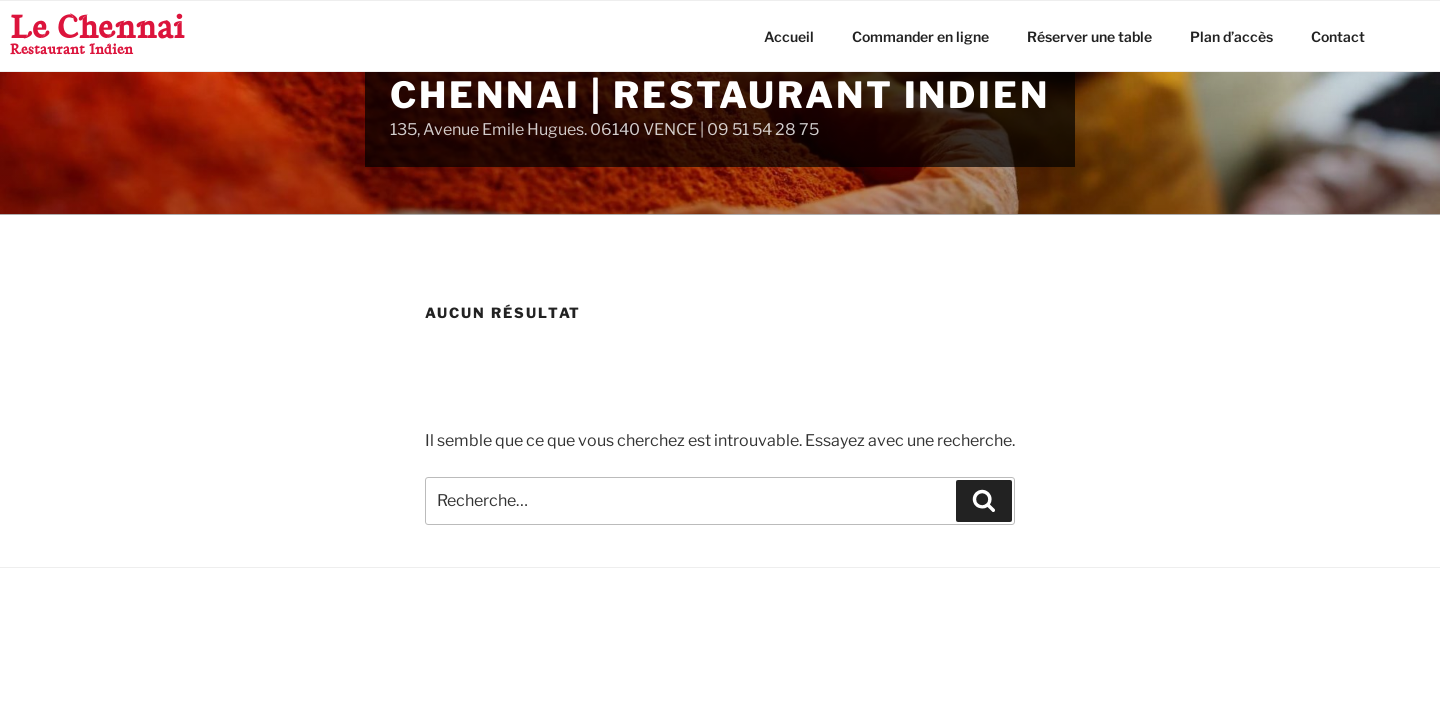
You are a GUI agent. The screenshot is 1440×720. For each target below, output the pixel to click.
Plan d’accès (1231, 36)
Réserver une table (1089, 36)
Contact (1338, 36)
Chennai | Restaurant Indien (720, 95)
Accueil (789, 36)
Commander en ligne (920, 36)
